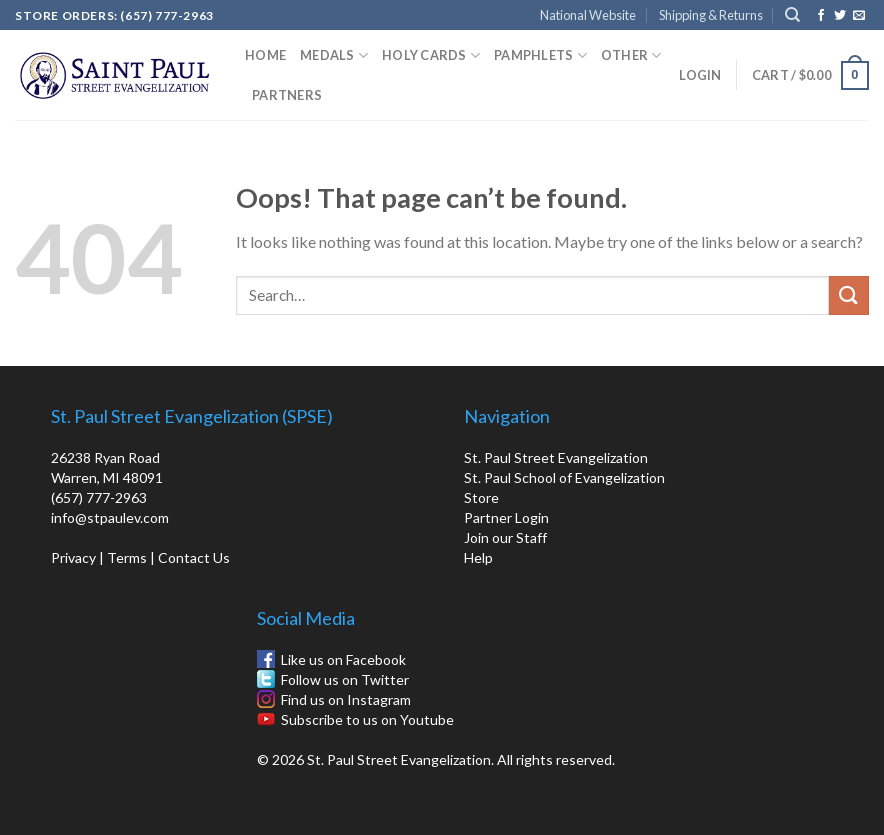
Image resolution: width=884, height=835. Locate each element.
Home (265, 55)
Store (481, 497)
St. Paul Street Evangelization (556, 457)
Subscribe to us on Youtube (367, 719)
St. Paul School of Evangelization (564, 477)
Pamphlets (540, 55)
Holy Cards (431, 55)
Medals (334, 55)
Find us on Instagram (346, 699)
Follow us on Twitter (345, 679)
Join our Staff (505, 537)
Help (478, 557)
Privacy (73, 557)
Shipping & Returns (711, 15)
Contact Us (194, 557)
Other (631, 55)
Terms (127, 557)
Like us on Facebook (343, 659)
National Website (588, 15)
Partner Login (506, 517)
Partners (287, 95)
